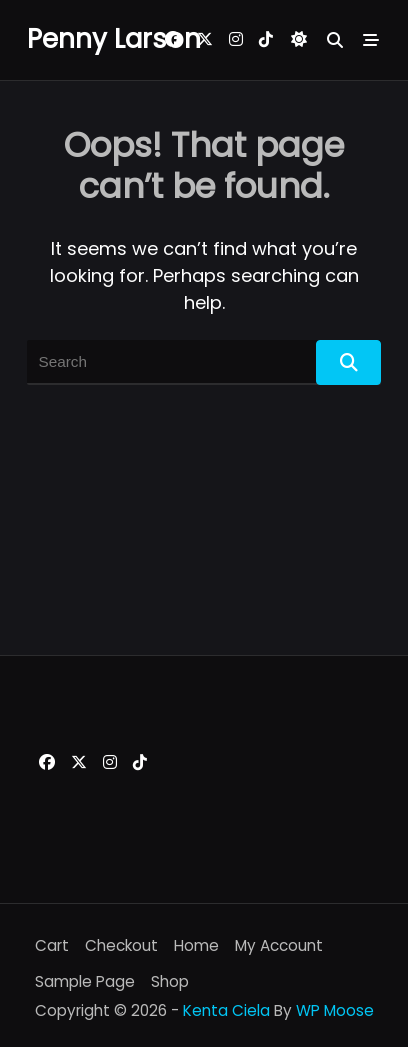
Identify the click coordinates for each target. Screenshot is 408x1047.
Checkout (121, 945)
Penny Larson (114, 39)
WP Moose (335, 1010)
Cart (52, 945)
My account (279, 945)
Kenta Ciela (226, 1010)
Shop (170, 981)
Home (196, 945)
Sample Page (85, 981)
